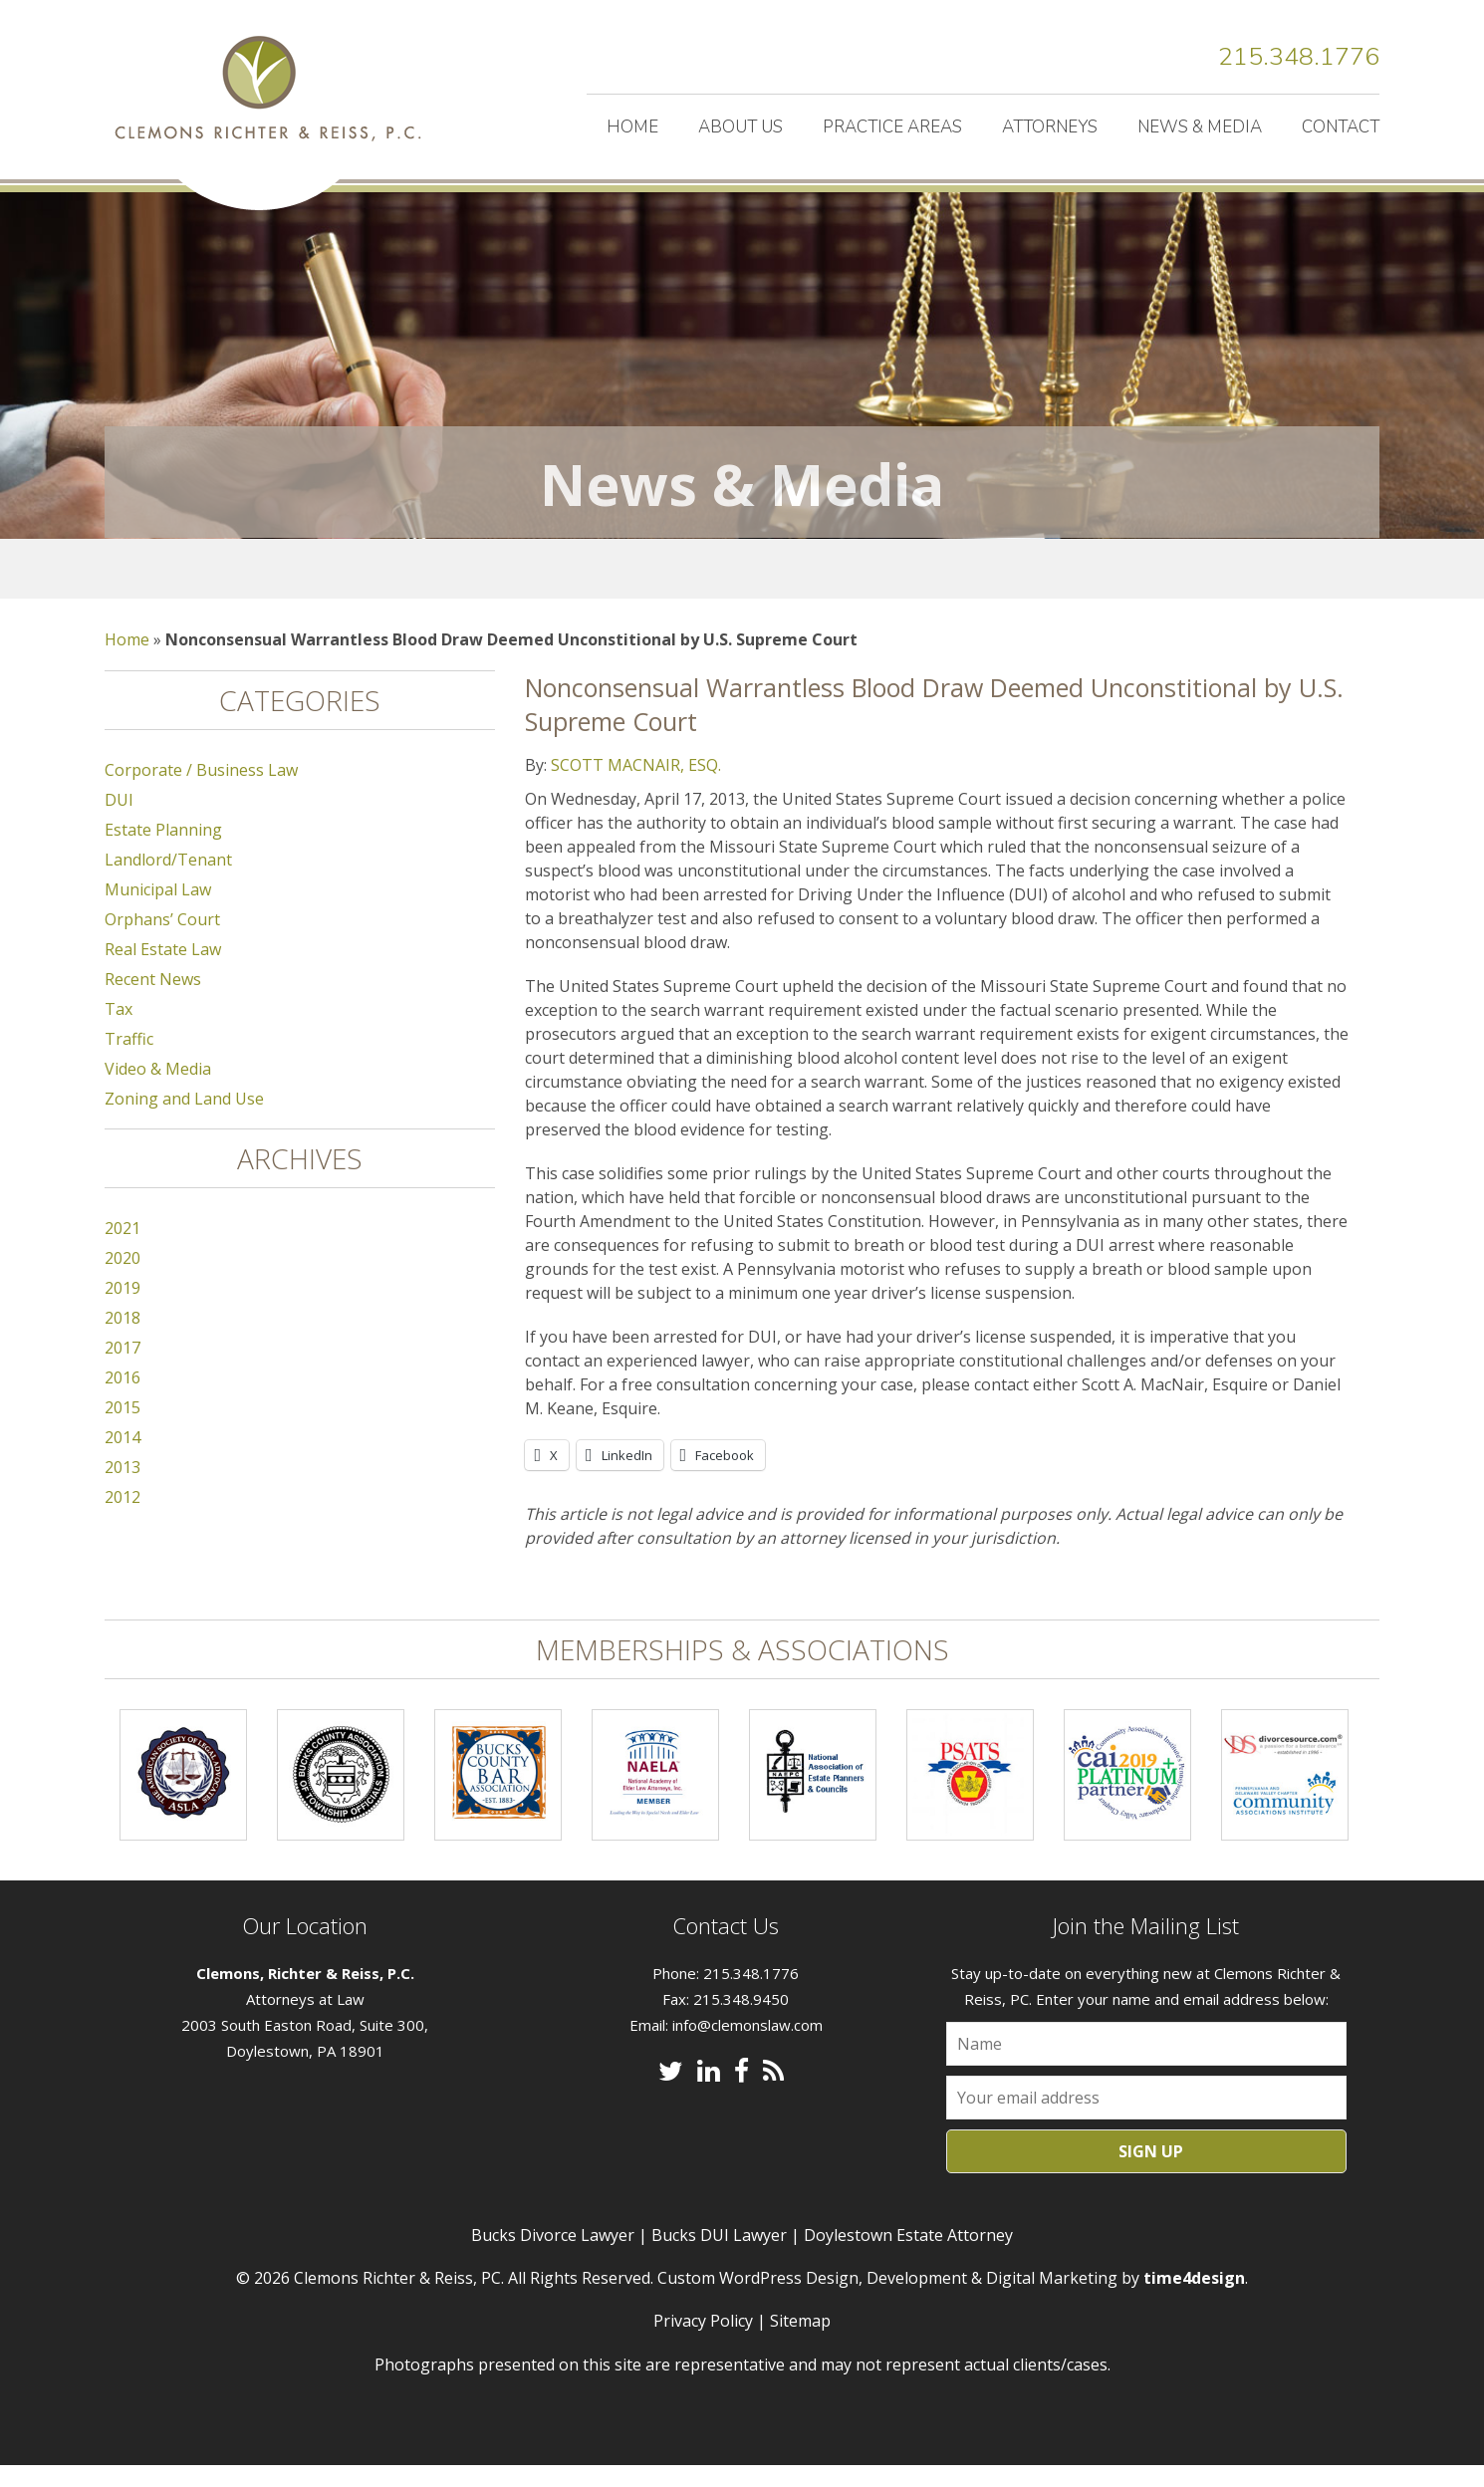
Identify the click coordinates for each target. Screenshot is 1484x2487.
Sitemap (800, 2343)
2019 (122, 1310)
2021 (122, 1250)
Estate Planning (163, 852)
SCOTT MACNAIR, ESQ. (636, 787)
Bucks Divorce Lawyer (552, 2257)
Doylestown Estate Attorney (908, 2257)
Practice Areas (892, 127)
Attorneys (1050, 127)
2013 (122, 1489)
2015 (122, 1429)
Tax (118, 1031)
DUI (119, 822)
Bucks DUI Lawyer (719, 2257)
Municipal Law (158, 911)
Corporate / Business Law (201, 792)
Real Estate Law (163, 971)
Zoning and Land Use (184, 1120)
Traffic (129, 1061)
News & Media (1199, 127)
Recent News (153, 1001)
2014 (122, 1459)
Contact (1340, 127)
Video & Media (158, 1091)
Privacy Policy (703, 2343)
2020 (122, 1280)
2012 (122, 1519)
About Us (740, 127)
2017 (122, 1369)
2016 (122, 1399)
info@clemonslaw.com (747, 2047)
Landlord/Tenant (168, 881)
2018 (122, 1340)
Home (632, 127)
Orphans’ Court (162, 941)
